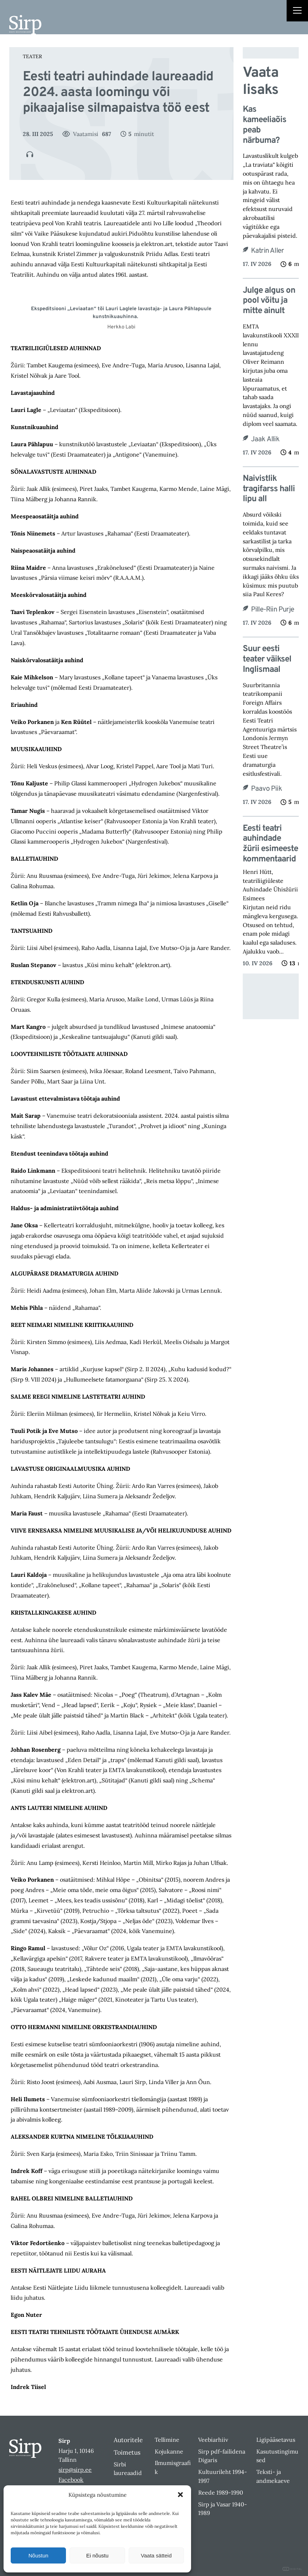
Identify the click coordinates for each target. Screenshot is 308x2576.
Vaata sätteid (156, 2555)
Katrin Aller (267, 251)
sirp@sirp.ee (75, 2469)
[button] (180, 2494)
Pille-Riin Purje (272, 609)
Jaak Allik (265, 439)
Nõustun (38, 2555)
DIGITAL (292, 2569)
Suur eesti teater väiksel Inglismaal (267, 659)
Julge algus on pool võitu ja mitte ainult (269, 301)
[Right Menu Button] (297, 11)
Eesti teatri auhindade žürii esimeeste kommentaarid (270, 844)
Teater (32, 56)
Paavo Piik (266, 789)
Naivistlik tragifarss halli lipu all (269, 489)
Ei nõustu (97, 2555)
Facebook (70, 2479)
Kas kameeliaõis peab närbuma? (264, 125)
